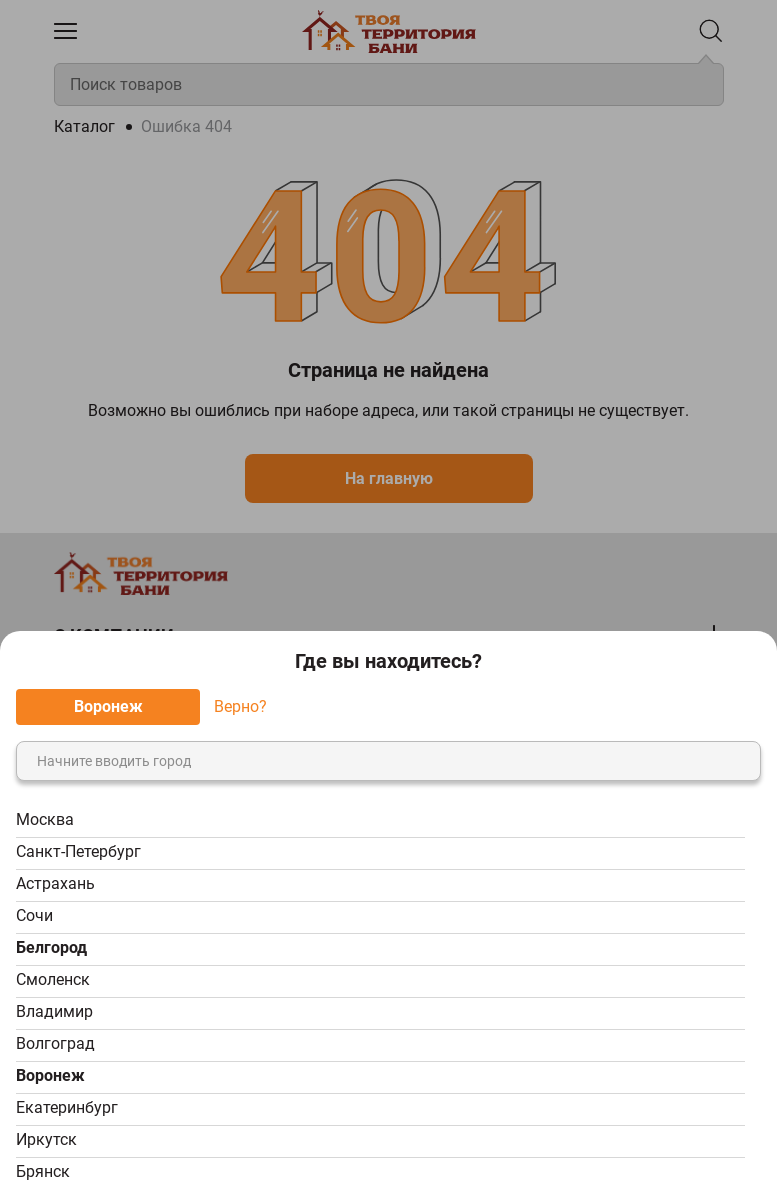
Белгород (51, 947)
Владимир (54, 1011)
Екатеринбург (67, 1107)
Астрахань (55, 883)
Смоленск (53, 979)
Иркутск (46, 1139)
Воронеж (50, 1075)
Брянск (43, 1171)
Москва (45, 819)
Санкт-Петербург (78, 851)
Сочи (34, 915)
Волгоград (55, 1043)
